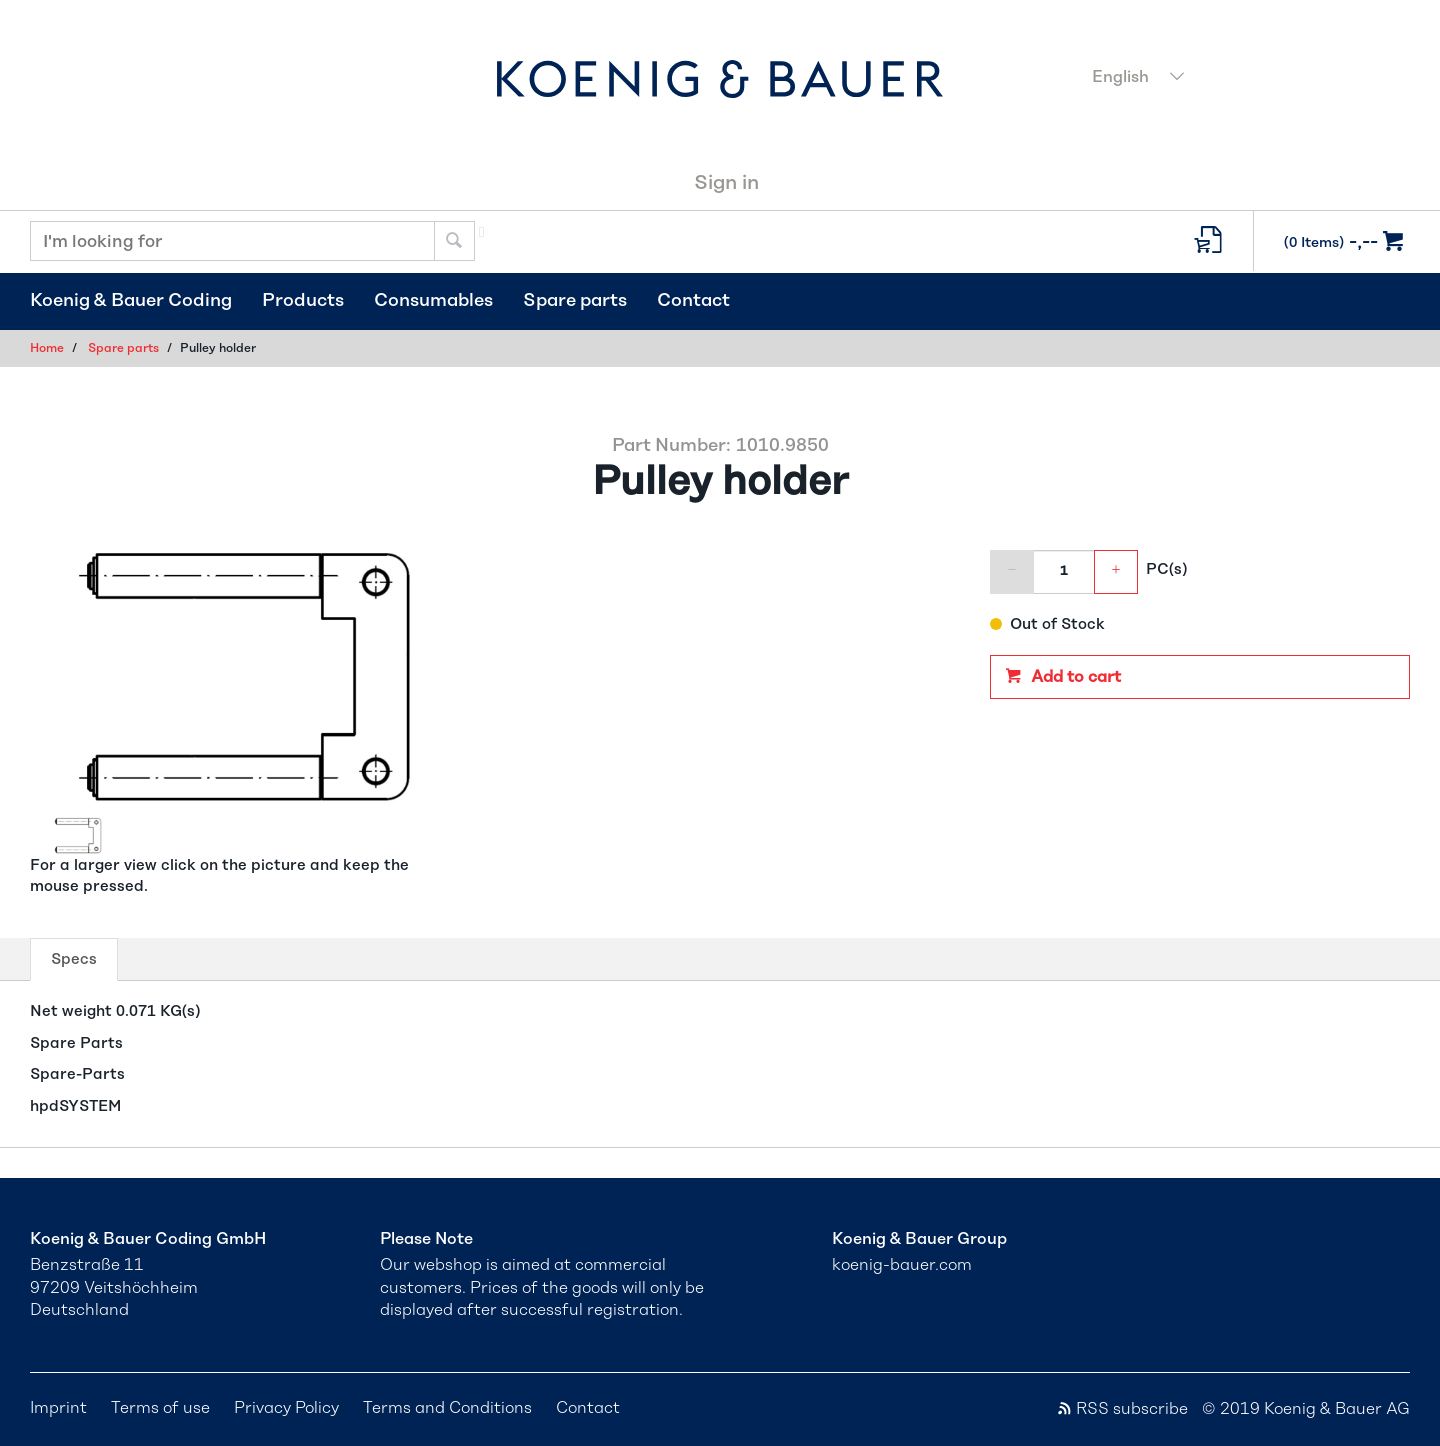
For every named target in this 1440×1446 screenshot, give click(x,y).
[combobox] (1245, 79)
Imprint (58, 1408)
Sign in (726, 183)
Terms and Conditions (447, 1408)
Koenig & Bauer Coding (131, 301)
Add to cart (1074, 677)
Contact (693, 301)
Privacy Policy (286, 1408)
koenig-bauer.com (902, 1265)
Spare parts (575, 301)
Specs (78, 964)
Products (303, 301)
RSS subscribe (1122, 1409)
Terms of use (160, 1408)
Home (47, 348)
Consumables (433, 301)
